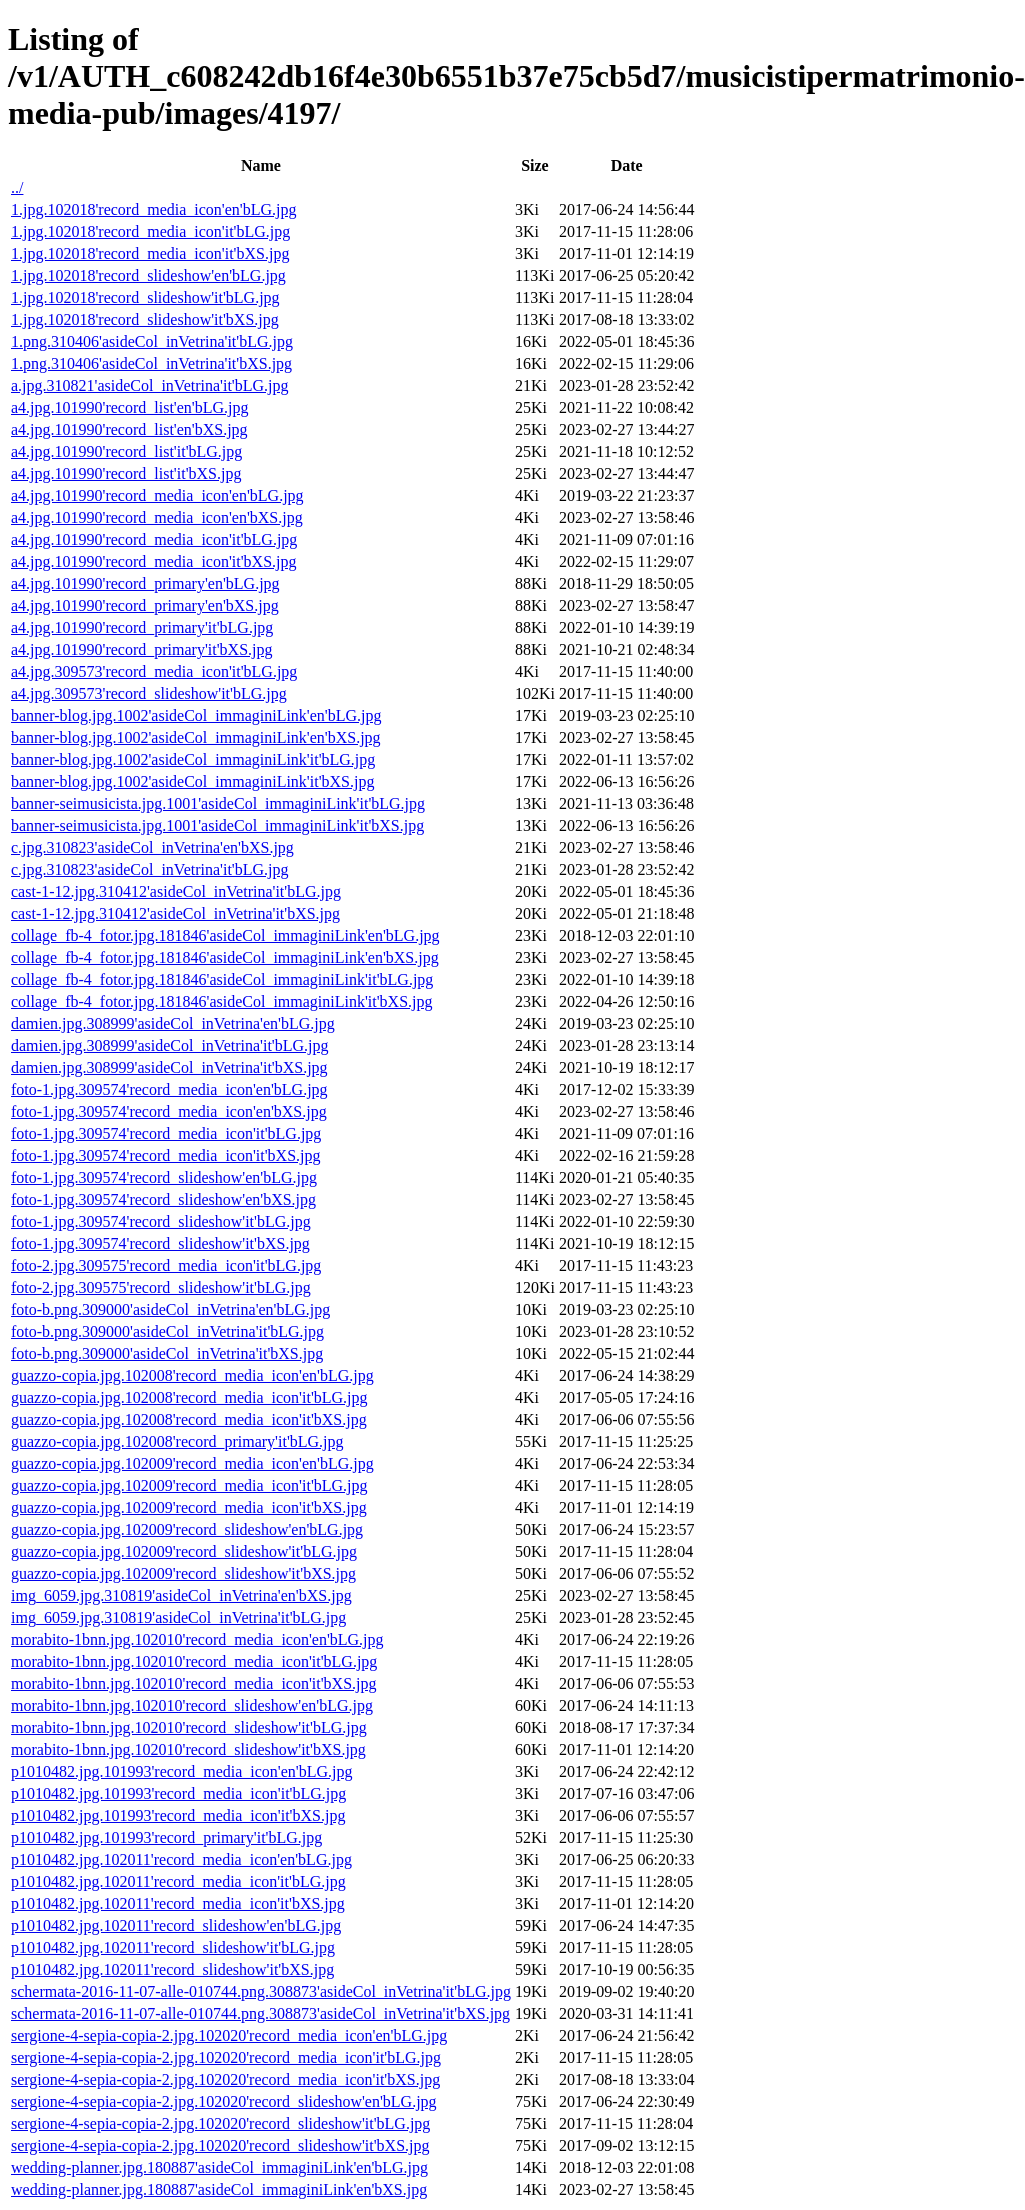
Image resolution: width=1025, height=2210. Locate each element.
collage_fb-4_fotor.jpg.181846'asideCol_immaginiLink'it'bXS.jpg (222, 1001)
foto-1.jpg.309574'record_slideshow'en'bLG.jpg (164, 1177)
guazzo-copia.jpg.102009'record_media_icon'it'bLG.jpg (189, 1485)
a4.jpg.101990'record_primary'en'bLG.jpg (145, 583)
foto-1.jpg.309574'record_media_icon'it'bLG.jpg (166, 1133)
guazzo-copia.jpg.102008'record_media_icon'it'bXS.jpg (189, 1419)
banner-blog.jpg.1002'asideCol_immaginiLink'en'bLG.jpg (196, 715)
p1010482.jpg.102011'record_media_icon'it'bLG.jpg (178, 1881)
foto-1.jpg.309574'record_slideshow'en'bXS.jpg (163, 1199)
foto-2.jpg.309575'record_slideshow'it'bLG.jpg (161, 1287)
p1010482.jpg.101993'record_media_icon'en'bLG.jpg (181, 1771)
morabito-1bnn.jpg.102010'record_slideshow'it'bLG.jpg (189, 1727)
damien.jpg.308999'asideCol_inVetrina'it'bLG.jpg (170, 1045)
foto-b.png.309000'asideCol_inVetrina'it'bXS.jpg (167, 1353)
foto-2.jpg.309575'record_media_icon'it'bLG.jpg (166, 1265)
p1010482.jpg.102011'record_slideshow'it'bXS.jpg (172, 1969)
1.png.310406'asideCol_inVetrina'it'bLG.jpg (152, 341)
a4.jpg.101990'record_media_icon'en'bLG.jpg (157, 495)
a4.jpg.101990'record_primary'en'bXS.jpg (145, 605)
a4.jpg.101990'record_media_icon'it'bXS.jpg (153, 561)
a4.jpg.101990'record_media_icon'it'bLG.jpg (154, 539)
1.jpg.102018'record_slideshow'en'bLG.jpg (148, 275)
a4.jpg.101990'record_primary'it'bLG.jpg (142, 627)
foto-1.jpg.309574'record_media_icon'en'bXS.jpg (169, 1111)
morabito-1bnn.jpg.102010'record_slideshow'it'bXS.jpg (188, 1749)
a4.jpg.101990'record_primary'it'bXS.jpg (142, 649)
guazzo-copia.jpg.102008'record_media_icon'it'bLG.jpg (189, 1397)
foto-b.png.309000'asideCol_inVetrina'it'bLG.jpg (167, 1331)
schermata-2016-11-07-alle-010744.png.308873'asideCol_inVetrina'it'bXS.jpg (260, 2013)
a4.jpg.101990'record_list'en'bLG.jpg (130, 407)
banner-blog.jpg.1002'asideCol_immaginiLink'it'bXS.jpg (192, 781)
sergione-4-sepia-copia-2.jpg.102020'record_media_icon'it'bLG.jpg (226, 2057)
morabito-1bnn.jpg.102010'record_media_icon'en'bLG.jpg (197, 1639)
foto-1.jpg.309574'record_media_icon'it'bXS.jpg (165, 1155)
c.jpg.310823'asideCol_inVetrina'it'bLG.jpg (150, 869)
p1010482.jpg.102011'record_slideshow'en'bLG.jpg (176, 1925)
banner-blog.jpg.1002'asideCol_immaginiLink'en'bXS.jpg (196, 737)
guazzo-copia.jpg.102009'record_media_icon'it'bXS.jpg (189, 1507)
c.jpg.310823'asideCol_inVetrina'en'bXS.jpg (152, 847)
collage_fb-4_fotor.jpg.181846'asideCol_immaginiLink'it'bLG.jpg (222, 979)
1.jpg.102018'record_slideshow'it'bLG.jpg (145, 297)
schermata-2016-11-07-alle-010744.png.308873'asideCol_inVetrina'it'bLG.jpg (261, 1991)
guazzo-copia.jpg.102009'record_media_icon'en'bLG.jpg (192, 1463)
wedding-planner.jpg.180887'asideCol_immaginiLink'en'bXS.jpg (219, 2189)
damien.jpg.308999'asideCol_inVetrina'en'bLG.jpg (173, 1023)
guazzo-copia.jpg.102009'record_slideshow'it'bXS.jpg (183, 1573)
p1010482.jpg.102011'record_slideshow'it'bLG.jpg (173, 1947)
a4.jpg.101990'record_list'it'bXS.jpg (126, 473)
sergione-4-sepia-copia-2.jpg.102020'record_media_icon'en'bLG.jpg (229, 2035)
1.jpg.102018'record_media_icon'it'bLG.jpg (150, 231)
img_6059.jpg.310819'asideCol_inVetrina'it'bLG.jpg (178, 1617)
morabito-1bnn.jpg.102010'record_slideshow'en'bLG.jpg (192, 1705)
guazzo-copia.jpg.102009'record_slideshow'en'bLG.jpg (187, 1529)
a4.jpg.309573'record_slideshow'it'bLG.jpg (149, 693)
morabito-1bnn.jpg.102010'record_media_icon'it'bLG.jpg (194, 1661)
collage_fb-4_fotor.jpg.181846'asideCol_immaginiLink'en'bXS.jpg (225, 957)
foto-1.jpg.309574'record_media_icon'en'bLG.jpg (169, 1089)
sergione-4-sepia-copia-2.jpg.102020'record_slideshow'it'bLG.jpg (220, 2123)
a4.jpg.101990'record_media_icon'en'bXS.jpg (157, 517)
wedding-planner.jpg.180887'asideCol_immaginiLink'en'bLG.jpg (219, 2167)
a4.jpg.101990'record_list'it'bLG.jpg (126, 451)
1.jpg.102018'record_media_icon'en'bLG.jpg (153, 209)
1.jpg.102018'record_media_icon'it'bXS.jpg (150, 253)
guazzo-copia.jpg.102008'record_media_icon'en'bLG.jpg (192, 1375)
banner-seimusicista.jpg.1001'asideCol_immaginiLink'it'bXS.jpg (217, 825)
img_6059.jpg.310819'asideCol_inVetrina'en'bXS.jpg (181, 1595)
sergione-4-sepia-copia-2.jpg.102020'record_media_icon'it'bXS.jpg (225, 2079)
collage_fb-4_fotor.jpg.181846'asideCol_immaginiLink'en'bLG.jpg (225, 935)
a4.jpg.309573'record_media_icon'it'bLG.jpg (154, 671)
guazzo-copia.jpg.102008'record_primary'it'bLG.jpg (177, 1441)
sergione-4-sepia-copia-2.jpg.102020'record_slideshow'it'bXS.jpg (220, 2145)
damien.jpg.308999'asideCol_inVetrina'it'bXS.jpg (169, 1067)
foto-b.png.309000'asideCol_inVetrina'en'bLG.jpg (170, 1309)
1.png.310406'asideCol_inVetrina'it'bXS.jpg (151, 363)
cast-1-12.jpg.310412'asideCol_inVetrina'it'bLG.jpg (176, 891)
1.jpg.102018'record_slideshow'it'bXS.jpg (145, 319)
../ (17, 187)
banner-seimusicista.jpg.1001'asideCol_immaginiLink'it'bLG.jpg (218, 803)
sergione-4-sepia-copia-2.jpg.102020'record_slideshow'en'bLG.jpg (224, 2101)
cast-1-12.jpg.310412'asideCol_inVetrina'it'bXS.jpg (175, 913)
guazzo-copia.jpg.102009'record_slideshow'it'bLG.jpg (184, 1551)
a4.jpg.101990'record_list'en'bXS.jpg (129, 429)
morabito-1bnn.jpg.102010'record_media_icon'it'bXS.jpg (193, 1683)
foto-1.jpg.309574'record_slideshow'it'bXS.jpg (160, 1243)
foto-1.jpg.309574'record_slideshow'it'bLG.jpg (161, 1221)
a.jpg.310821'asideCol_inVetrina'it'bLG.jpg (150, 385)
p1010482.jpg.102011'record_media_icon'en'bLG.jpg (181, 1859)
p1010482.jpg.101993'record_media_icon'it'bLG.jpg (178, 1793)
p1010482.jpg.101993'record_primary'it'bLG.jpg (166, 1837)
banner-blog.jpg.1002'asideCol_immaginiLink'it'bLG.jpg (193, 759)
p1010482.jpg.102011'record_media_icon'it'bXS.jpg (178, 1903)
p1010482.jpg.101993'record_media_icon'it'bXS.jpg (178, 1815)
